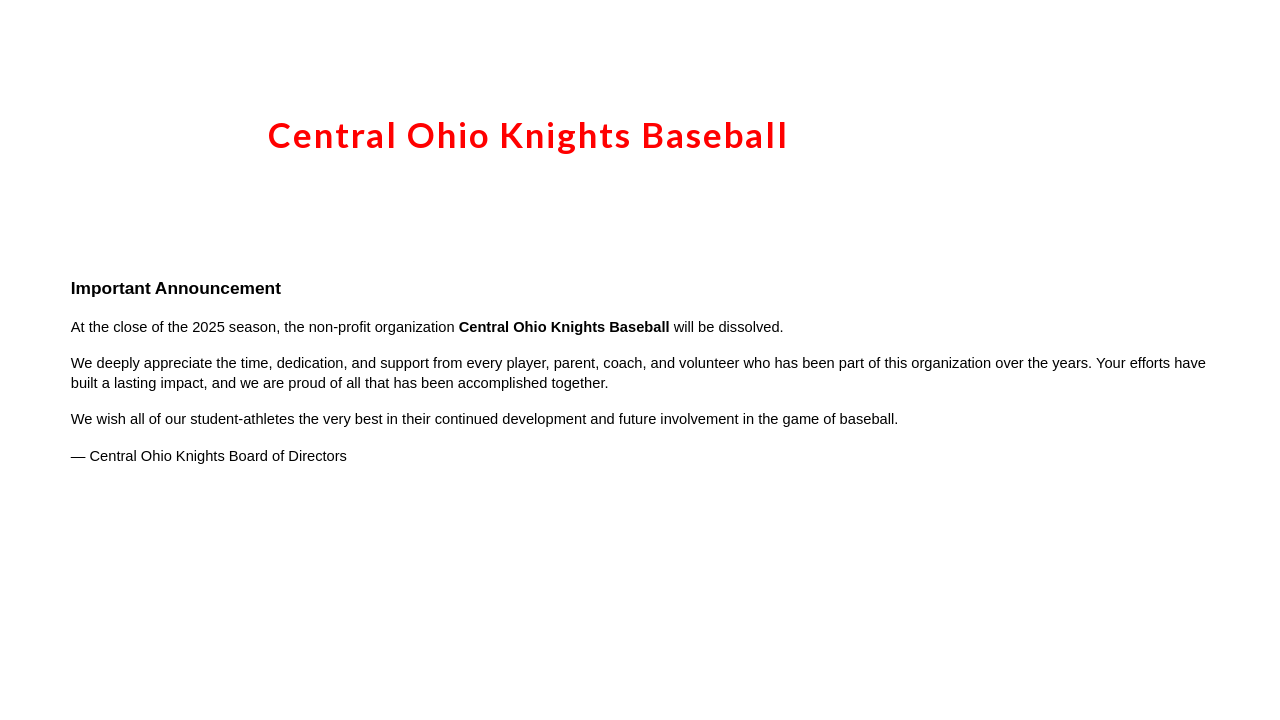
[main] (640, 125)
